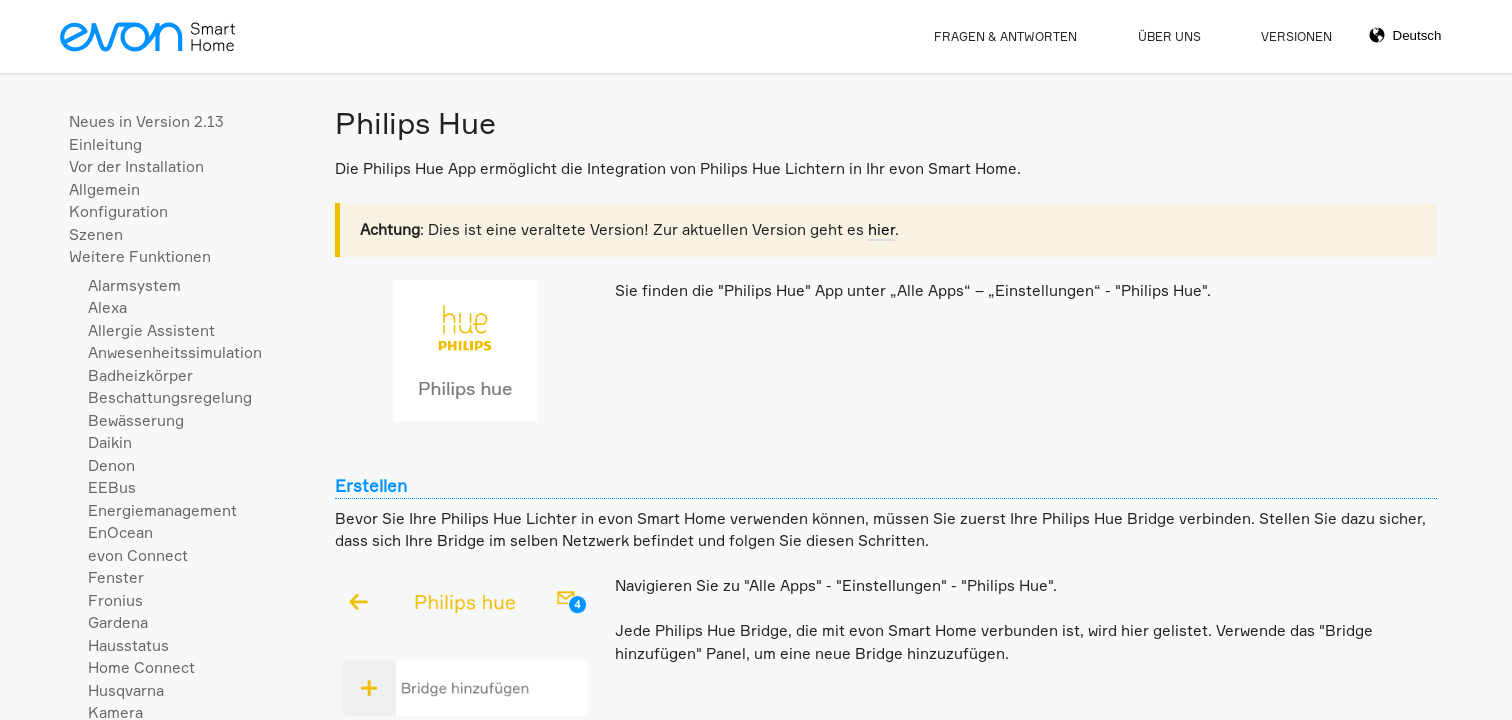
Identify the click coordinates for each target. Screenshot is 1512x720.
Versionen (1296, 36)
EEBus (112, 487)
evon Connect (138, 555)
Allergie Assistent (151, 330)
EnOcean (120, 532)
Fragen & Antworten (1005, 36)
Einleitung (105, 144)
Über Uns (1169, 36)
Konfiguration (118, 211)
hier (881, 229)
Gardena (118, 622)
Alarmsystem (134, 285)
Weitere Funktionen (140, 256)
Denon (111, 465)
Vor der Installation (136, 166)
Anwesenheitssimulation (175, 352)
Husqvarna (126, 690)
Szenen (96, 234)
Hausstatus (128, 645)
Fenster (116, 577)
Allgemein (104, 189)
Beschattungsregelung (170, 397)
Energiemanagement (162, 510)
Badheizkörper (140, 375)
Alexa (107, 307)
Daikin (110, 442)
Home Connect (141, 667)
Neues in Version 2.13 (146, 121)
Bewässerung (136, 420)
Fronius (115, 600)
